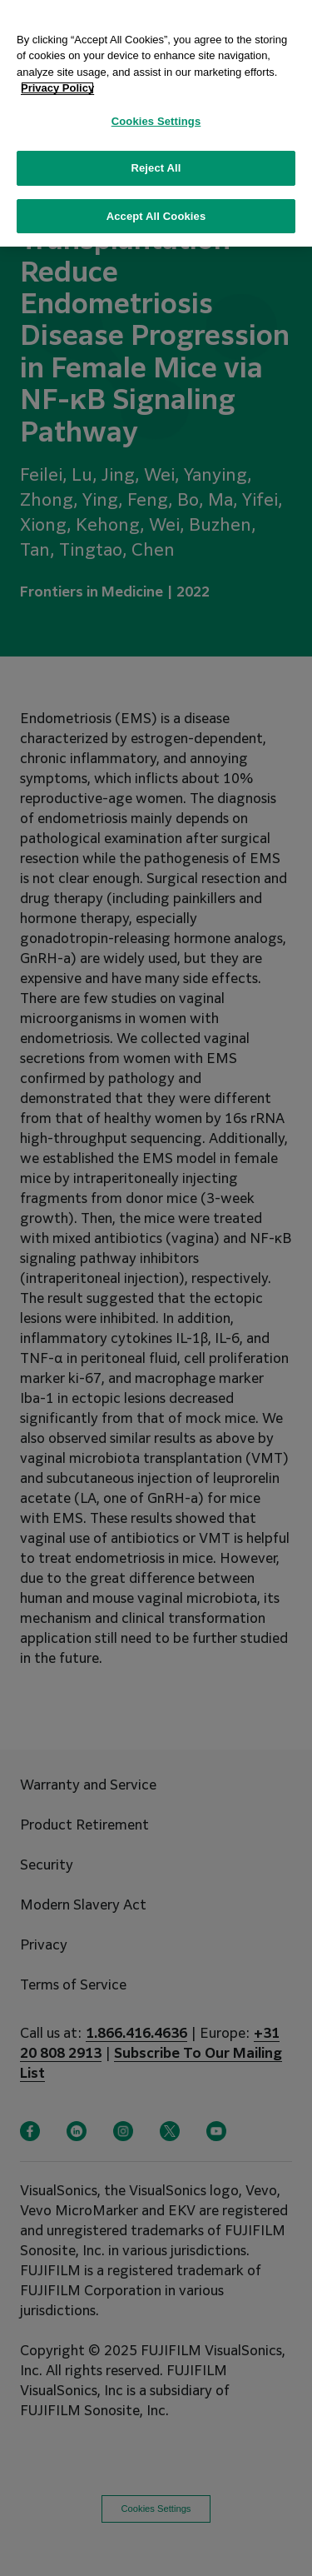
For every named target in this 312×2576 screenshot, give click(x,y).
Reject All (156, 152)
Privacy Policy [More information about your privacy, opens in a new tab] (57, 72)
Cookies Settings (156, 105)
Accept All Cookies (156, 200)
